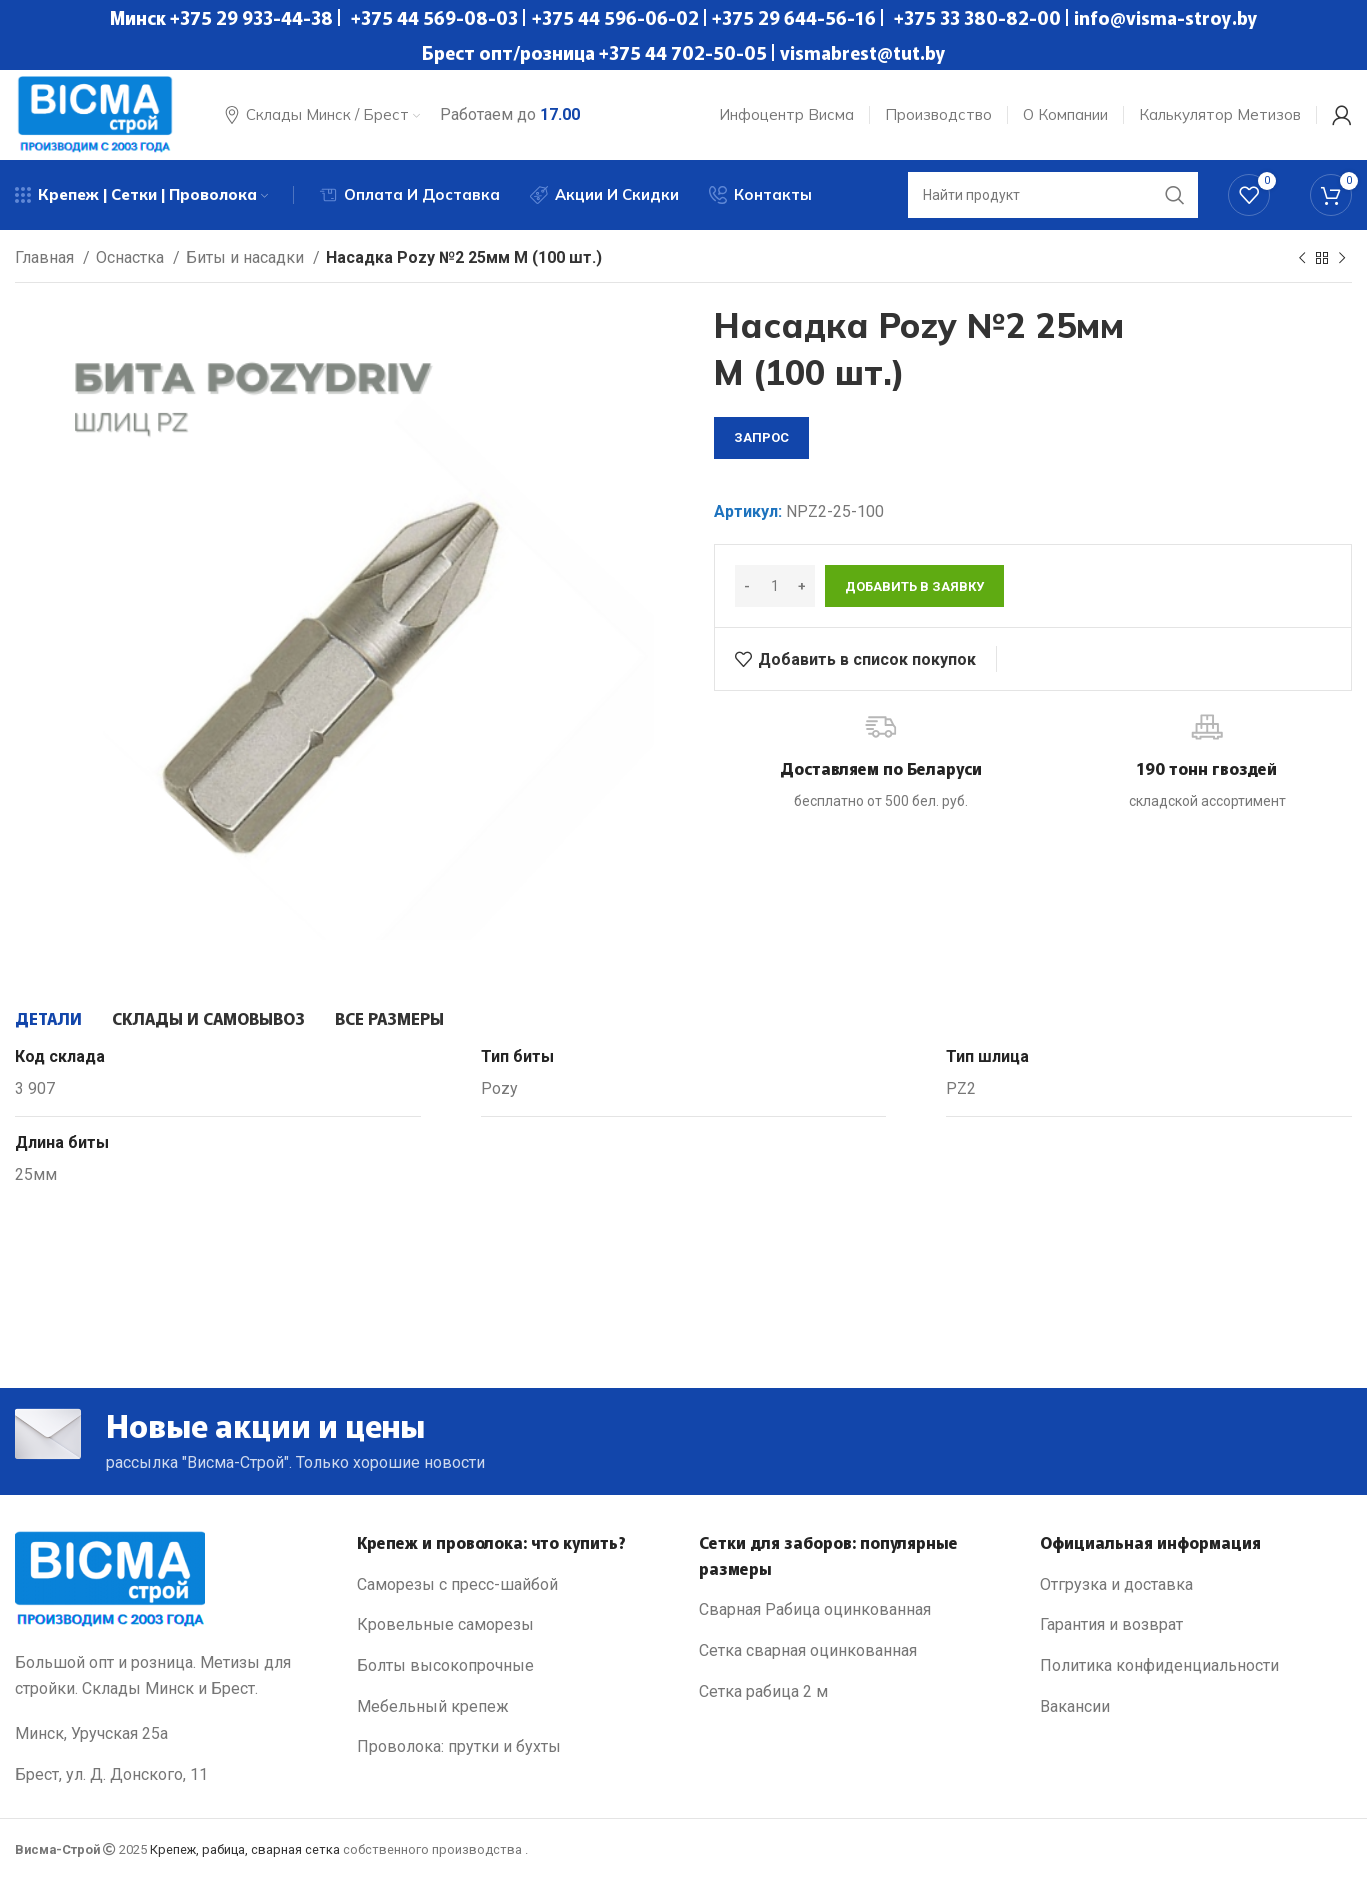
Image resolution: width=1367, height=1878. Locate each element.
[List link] (513, 1585)
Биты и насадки (247, 257)
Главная (46, 257)
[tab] (48, 1018)
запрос (761, 437)
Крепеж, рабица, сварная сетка (245, 1849)
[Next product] (1342, 259)
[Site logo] (95, 113)
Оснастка (132, 257)
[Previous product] (1302, 259)
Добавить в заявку (914, 586)
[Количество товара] (775, 586)
